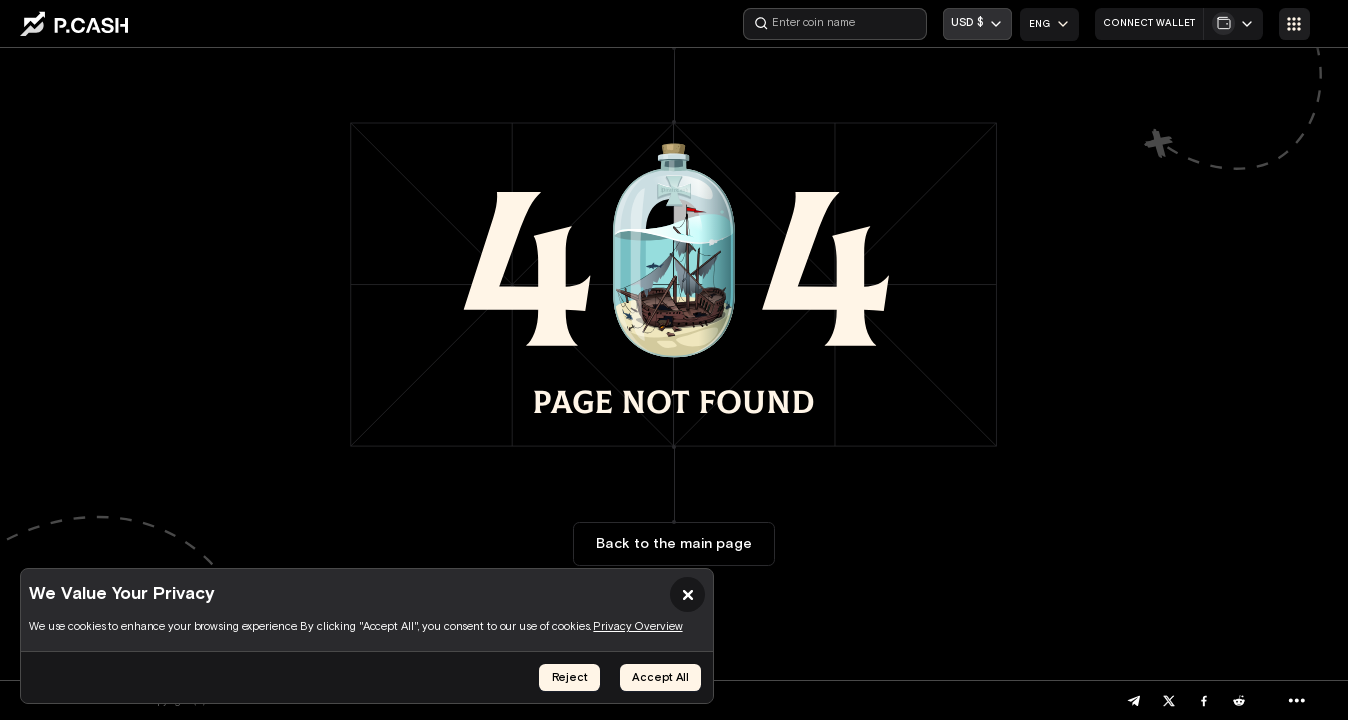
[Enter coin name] (835, 24)
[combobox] (1049, 24)
